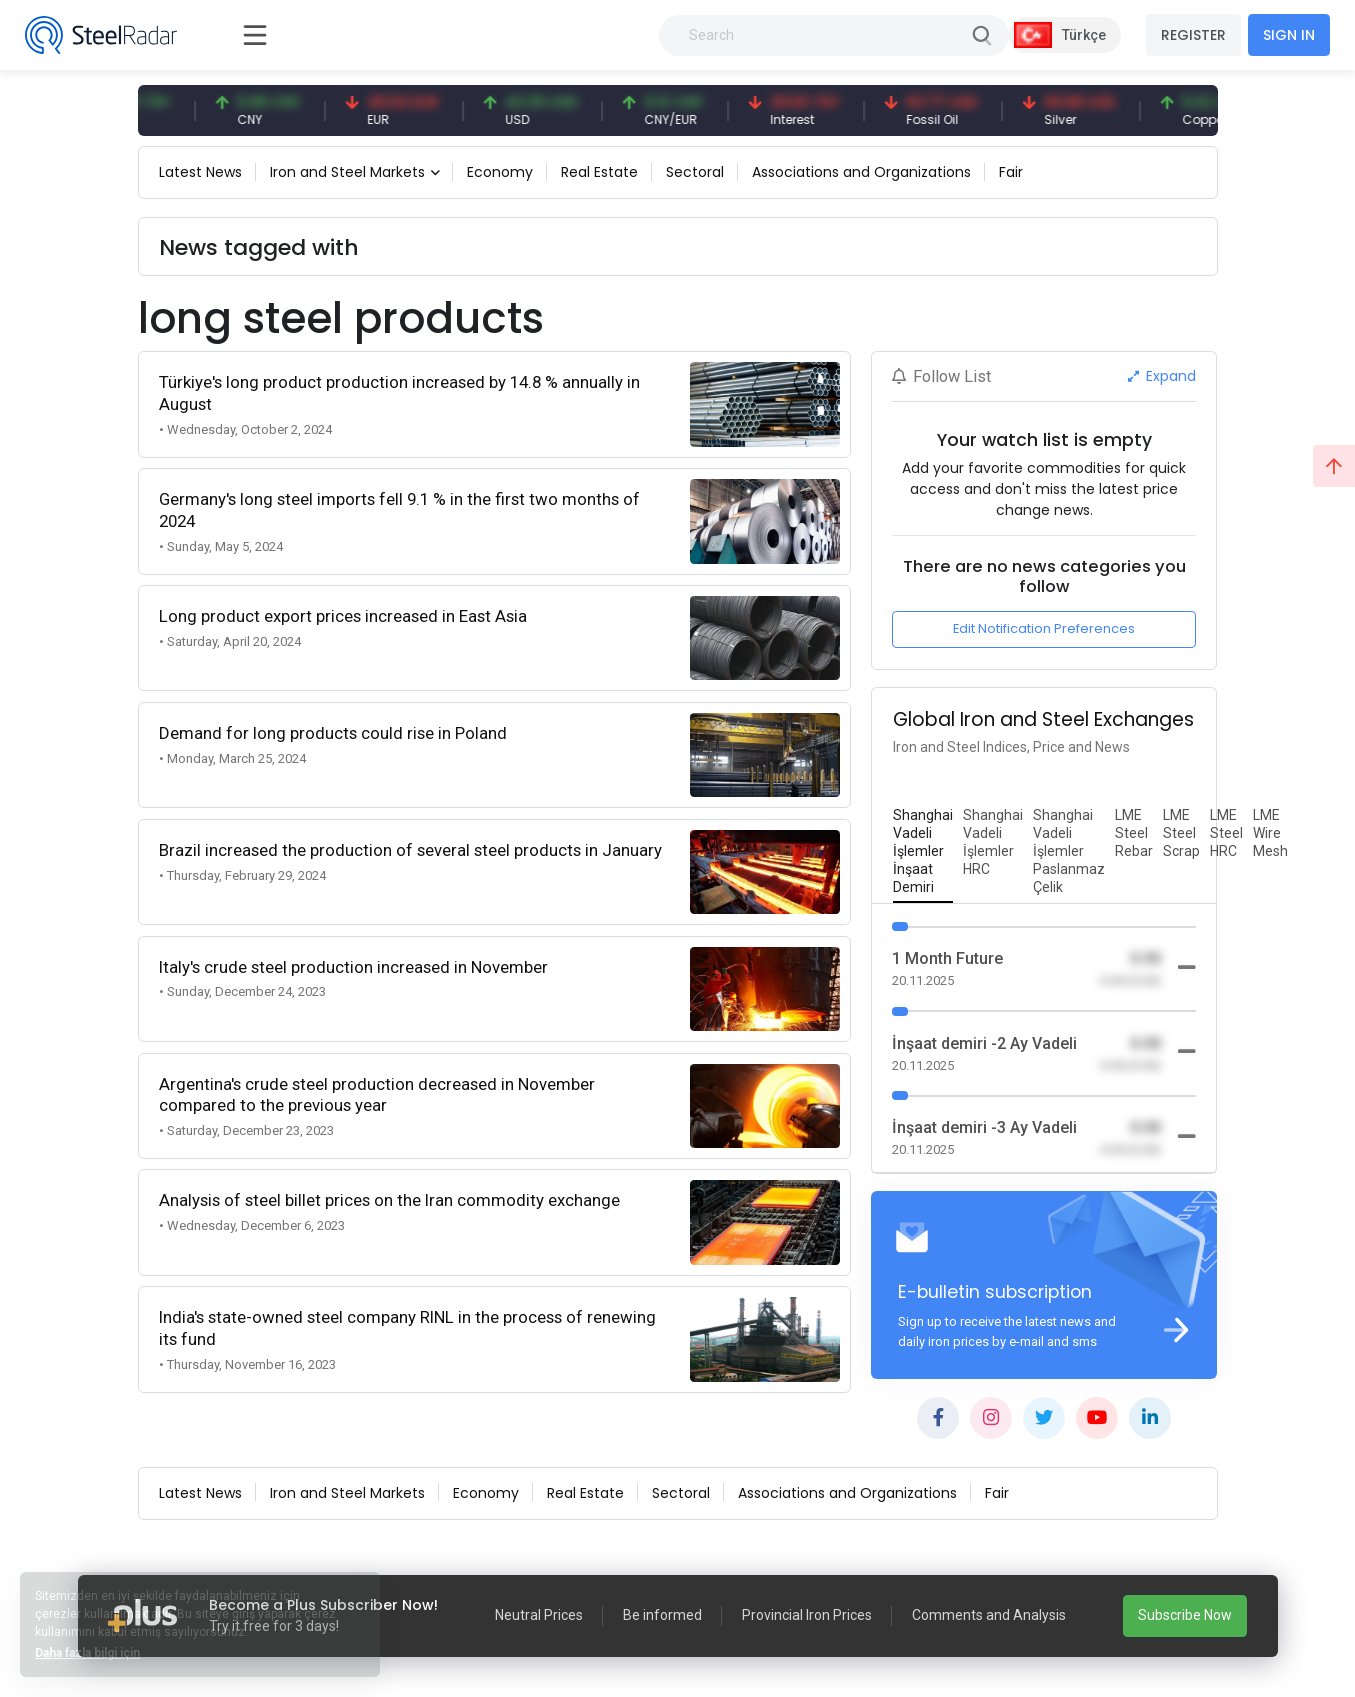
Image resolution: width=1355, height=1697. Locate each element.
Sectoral (695, 172)
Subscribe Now (1185, 1615)
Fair (1011, 172)
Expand (1162, 376)
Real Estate (599, 172)
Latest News (200, 172)
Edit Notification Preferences (1044, 628)
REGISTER (1193, 35)
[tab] (923, 852)
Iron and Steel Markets (347, 172)
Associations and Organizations (861, 172)
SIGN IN (1289, 35)
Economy (500, 172)
